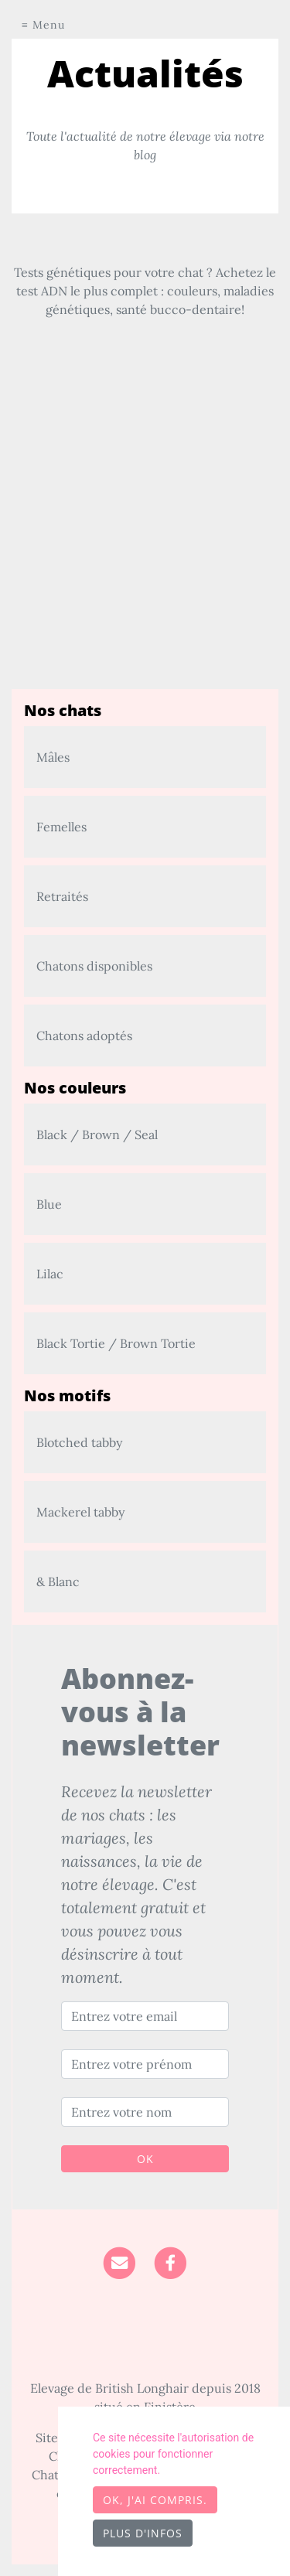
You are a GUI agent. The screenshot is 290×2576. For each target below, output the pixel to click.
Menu (48, 25)
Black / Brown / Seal (97, 1134)
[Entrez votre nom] (145, 2112)
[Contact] (119, 2261)
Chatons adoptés (84, 1035)
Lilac (49, 1273)
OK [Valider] (145, 2158)
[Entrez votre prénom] (145, 2064)
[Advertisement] (145, 544)
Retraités (62, 896)
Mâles (53, 757)
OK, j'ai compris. (155, 2499)
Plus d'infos (143, 2533)
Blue (49, 1204)
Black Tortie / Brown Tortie (116, 1343)
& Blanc (58, 1581)
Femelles (61, 826)
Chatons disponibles (94, 966)
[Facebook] (170, 2261)
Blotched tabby (79, 1442)
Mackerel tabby (80, 1512)
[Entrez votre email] (145, 2016)
